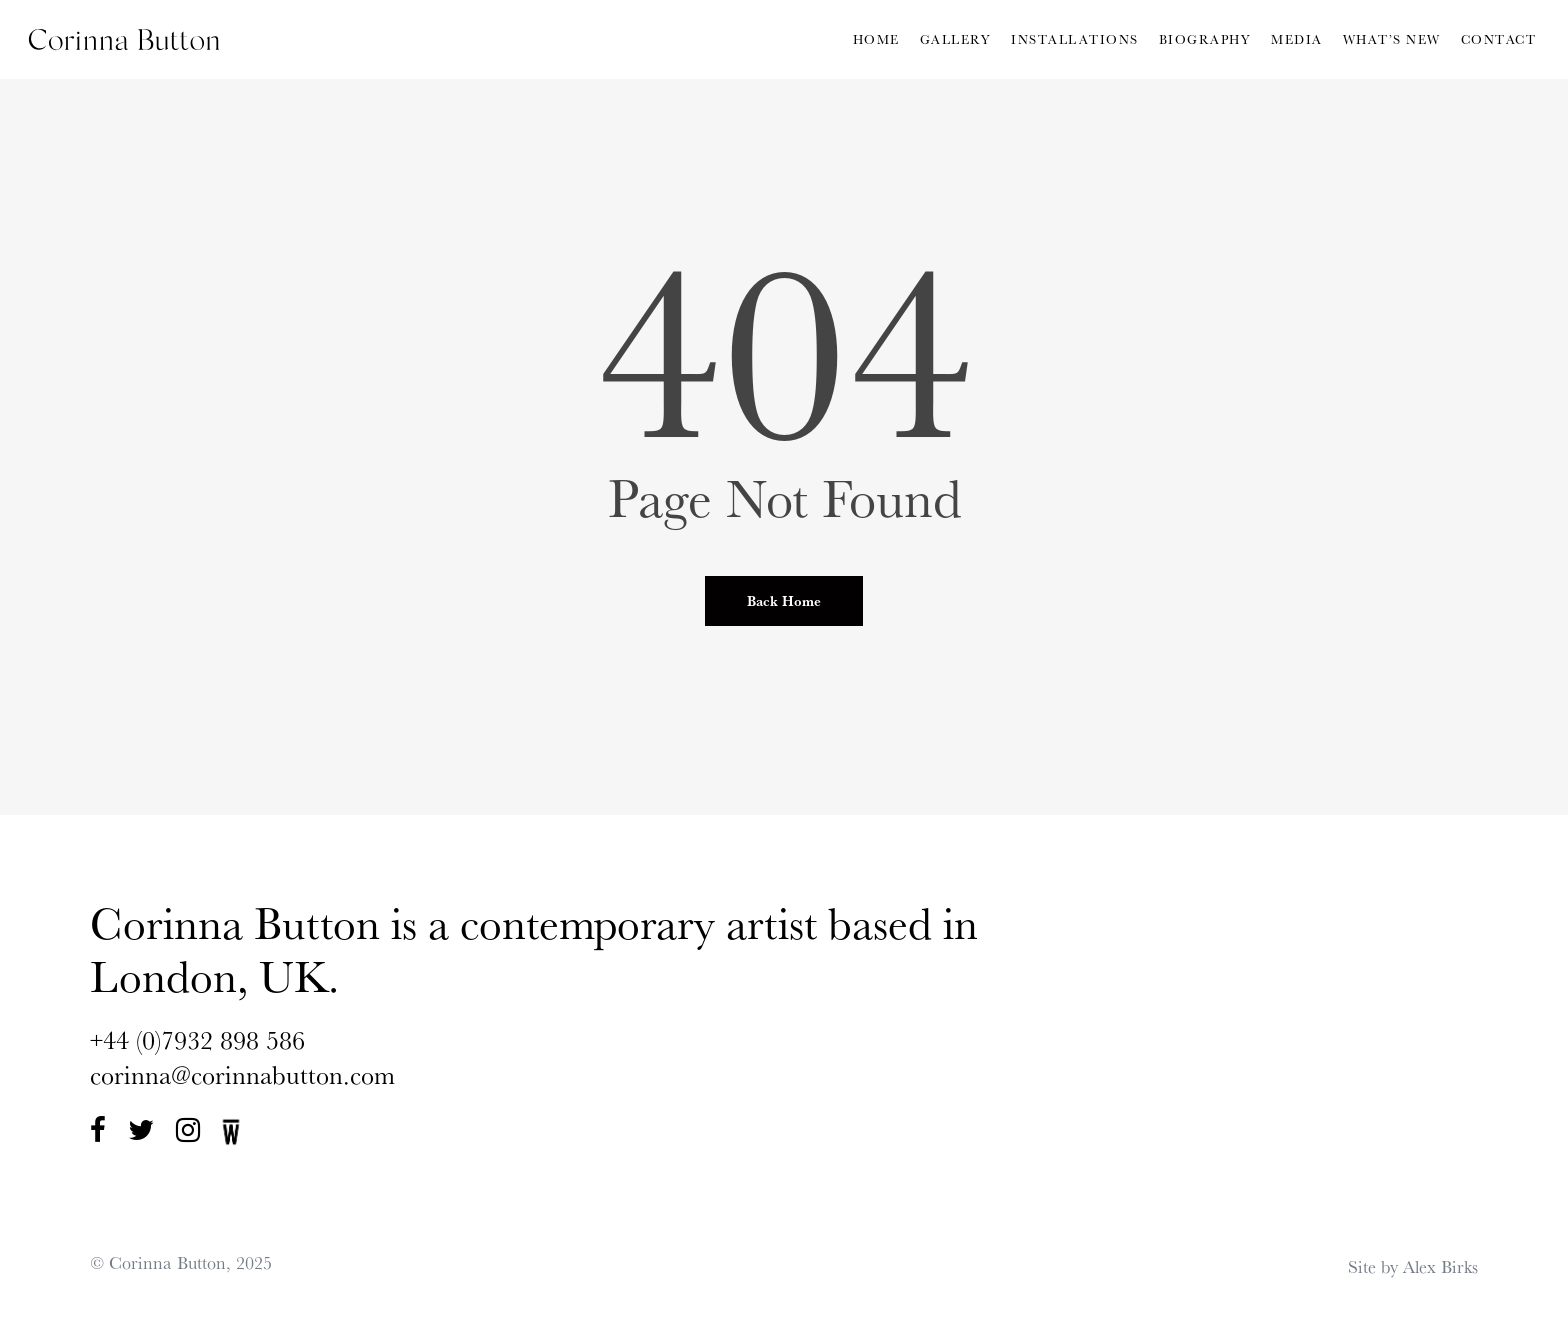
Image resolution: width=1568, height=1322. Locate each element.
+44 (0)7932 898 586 (197, 1039)
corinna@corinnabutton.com (242, 1074)
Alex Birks (1440, 1266)
